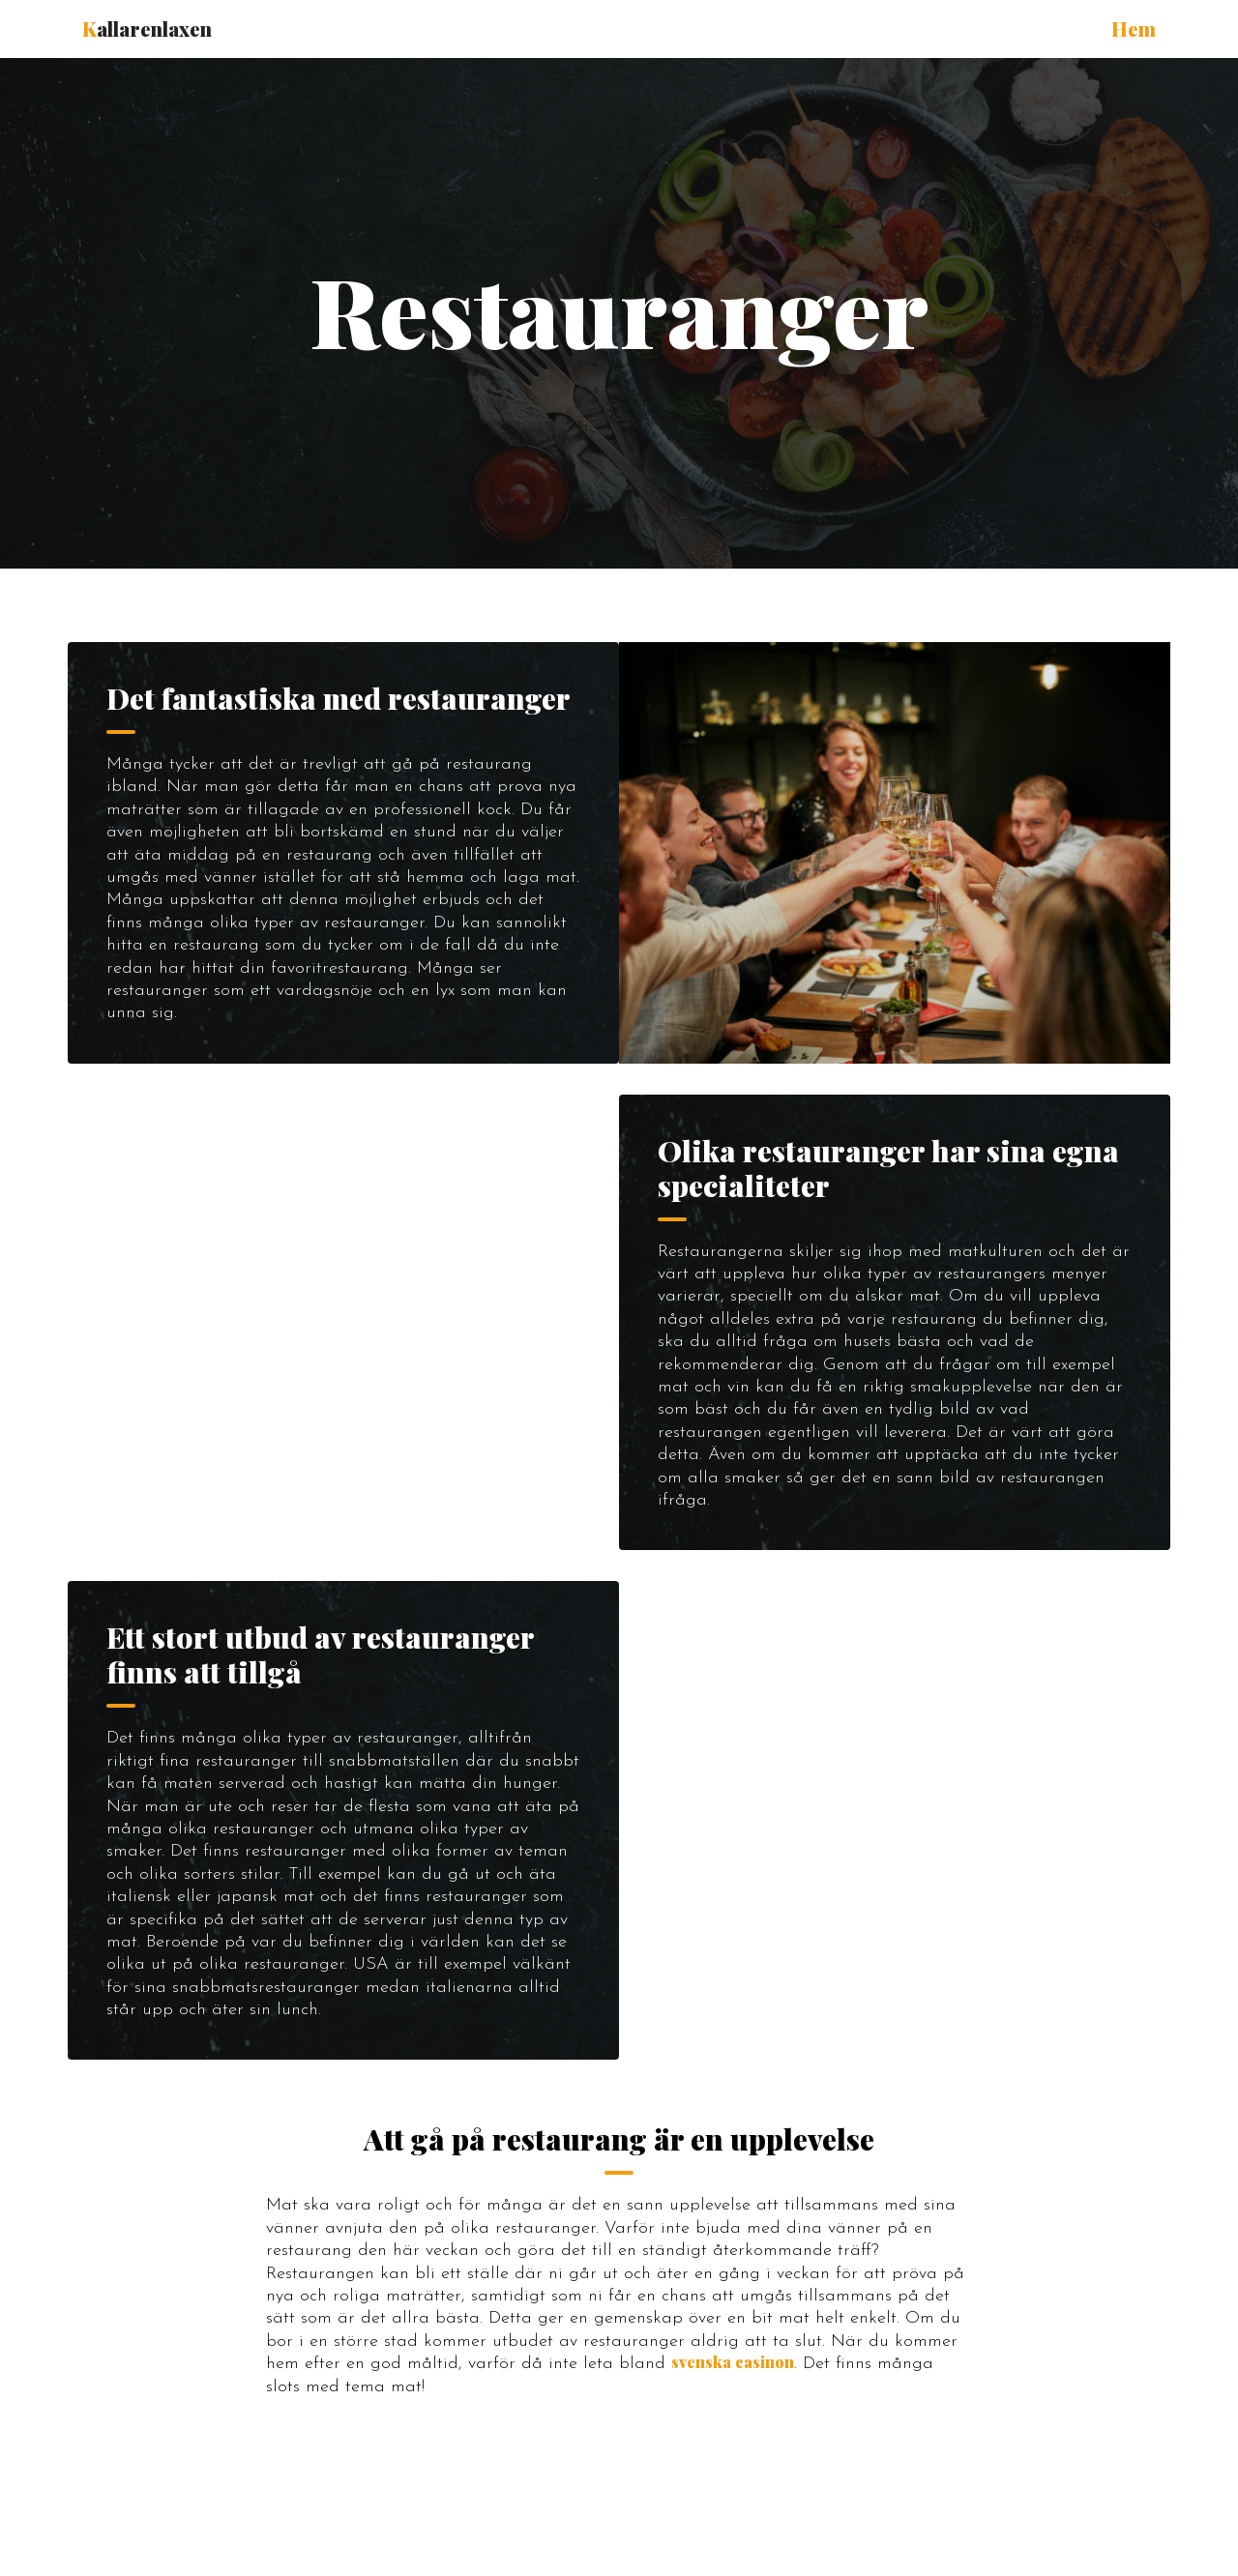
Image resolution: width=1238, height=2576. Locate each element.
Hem (1133, 28)
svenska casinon (732, 2362)
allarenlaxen (147, 28)
